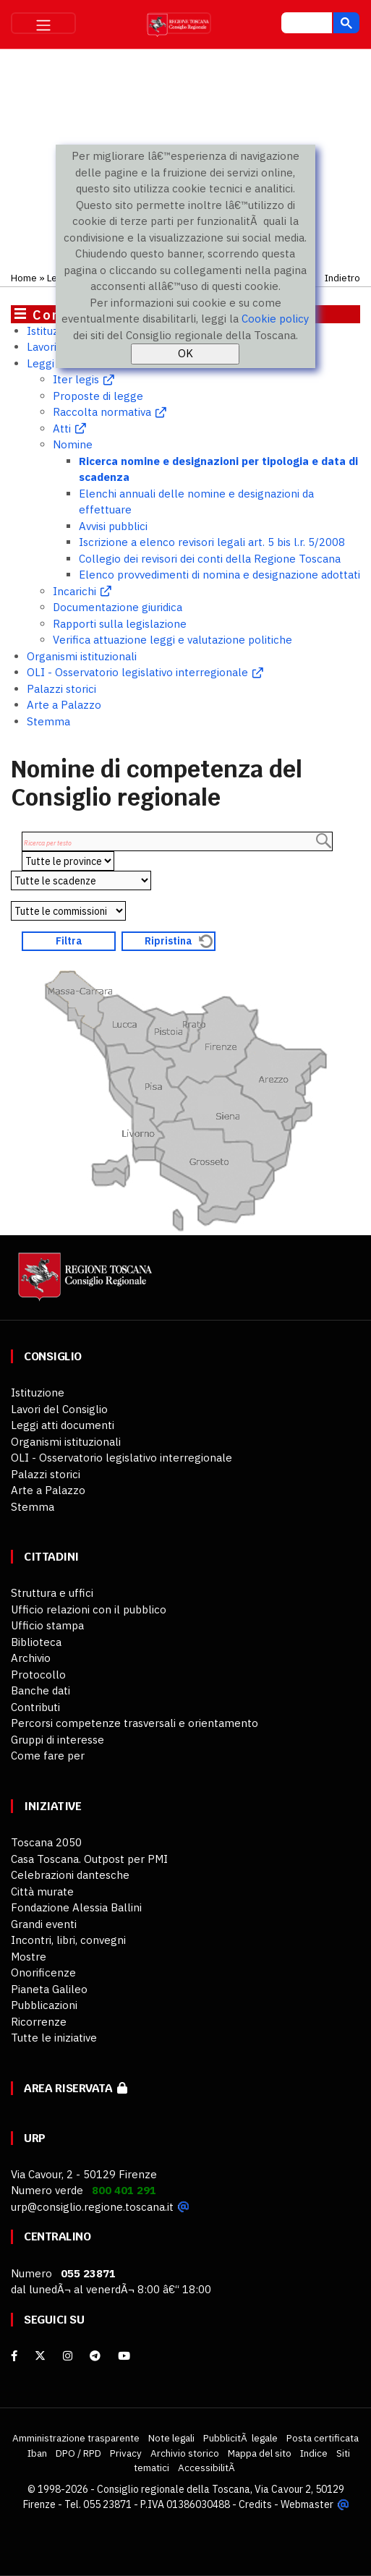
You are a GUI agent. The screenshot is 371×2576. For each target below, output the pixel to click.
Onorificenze (43, 1972)
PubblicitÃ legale (240, 2437)
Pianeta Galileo (49, 1989)
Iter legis (76, 379)
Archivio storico (184, 2453)
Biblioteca (36, 1642)
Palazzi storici (61, 689)
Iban (37, 2453)
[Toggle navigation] (43, 23)
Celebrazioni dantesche (70, 1875)
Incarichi (74, 591)
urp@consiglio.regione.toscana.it (92, 2207)
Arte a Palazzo (64, 705)
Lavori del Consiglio (59, 1409)
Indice (314, 2453)
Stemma (48, 721)
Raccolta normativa (102, 412)
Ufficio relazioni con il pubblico (88, 1609)
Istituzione (53, 331)
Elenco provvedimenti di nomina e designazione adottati (219, 574)
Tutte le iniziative (54, 2037)
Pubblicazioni (44, 2005)
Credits (255, 2504)
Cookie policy (275, 318)
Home (24, 277)
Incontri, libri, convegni (68, 1940)
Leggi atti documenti (62, 1425)
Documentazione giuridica (117, 607)
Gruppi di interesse (57, 1740)
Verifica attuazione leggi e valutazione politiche (172, 640)
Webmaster (307, 2504)
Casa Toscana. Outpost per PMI (89, 1859)
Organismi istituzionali (82, 656)
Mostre (28, 1956)
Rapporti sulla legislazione (120, 624)
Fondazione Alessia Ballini (76, 1907)
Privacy (126, 2453)
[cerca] (305, 24)
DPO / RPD (78, 2453)
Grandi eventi (44, 1924)
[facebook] (14, 2356)
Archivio (31, 1658)
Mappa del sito (259, 2453)
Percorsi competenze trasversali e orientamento (134, 1723)
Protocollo (38, 1674)
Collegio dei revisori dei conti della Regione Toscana (210, 559)
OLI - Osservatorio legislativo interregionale (137, 672)
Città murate (42, 1891)
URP (35, 2138)
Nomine (73, 444)
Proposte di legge (98, 396)
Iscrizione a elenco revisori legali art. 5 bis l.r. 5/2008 (212, 542)
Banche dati (40, 1690)
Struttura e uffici (52, 1593)
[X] (40, 2356)
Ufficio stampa (47, 1625)
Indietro (342, 277)
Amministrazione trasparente (76, 2437)
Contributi (35, 1707)
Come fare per (48, 1755)
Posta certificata (322, 2437)
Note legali (171, 2437)
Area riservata (75, 2088)
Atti (62, 428)
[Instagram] (67, 2356)
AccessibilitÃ (207, 2467)
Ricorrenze (39, 2022)
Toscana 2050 (46, 1842)
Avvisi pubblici (113, 526)
